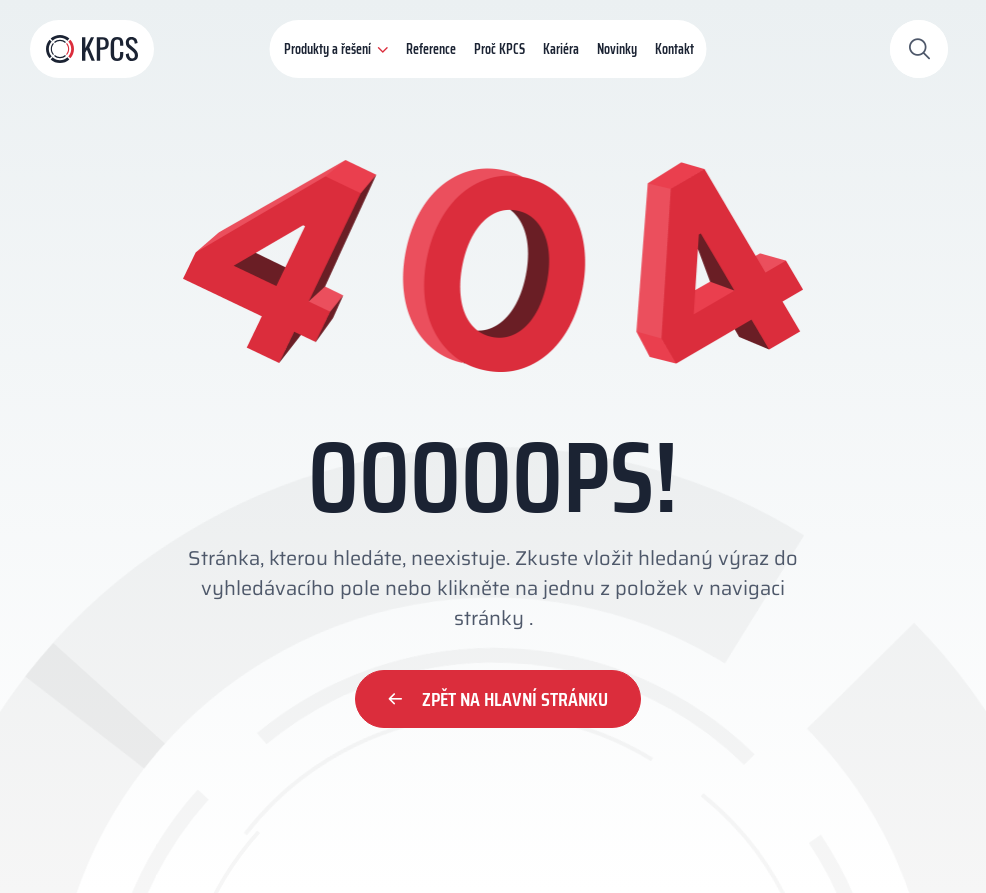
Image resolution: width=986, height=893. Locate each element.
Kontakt (674, 49)
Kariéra (561, 49)
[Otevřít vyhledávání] (919, 49)
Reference (431, 49)
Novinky (617, 49)
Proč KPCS (499, 49)
